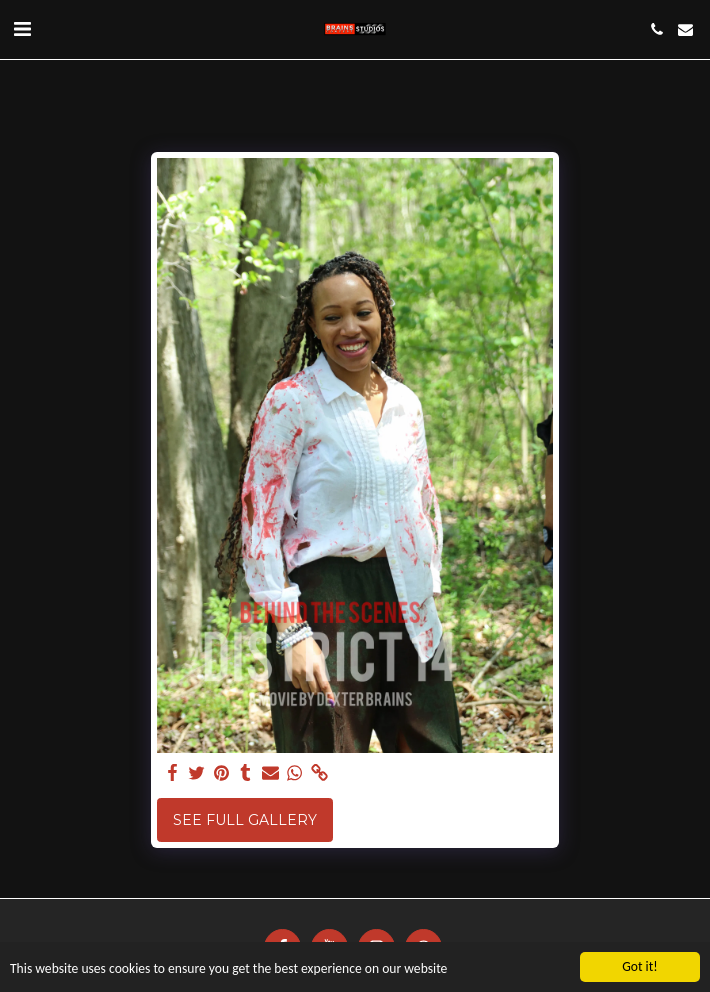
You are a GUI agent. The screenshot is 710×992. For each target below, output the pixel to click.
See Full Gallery (245, 820)
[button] (22, 29)
